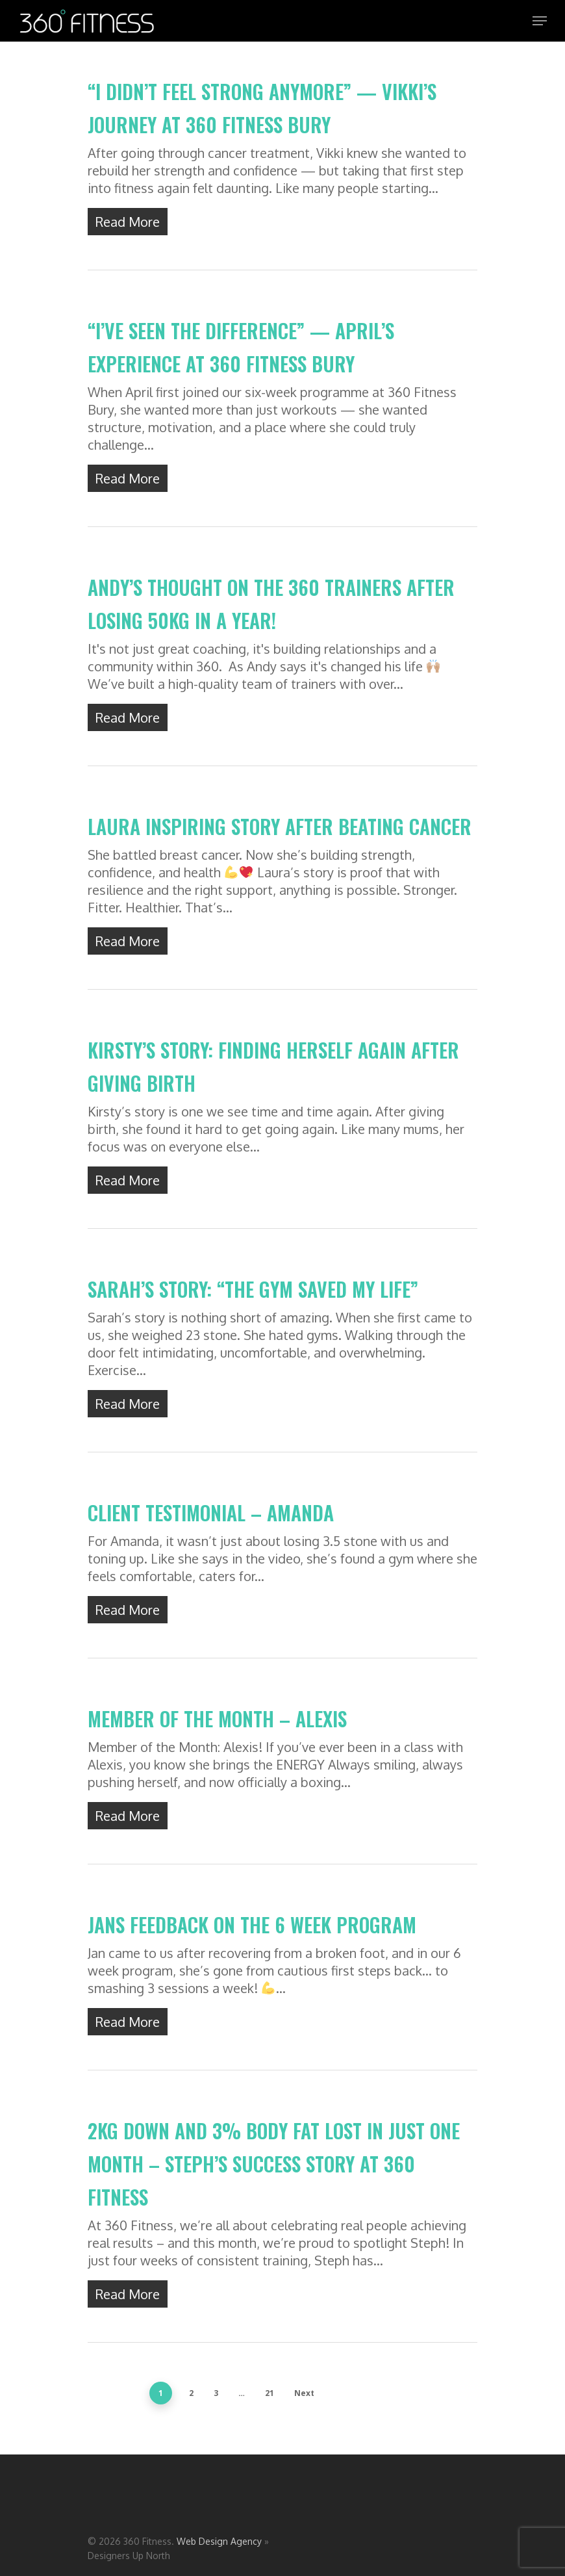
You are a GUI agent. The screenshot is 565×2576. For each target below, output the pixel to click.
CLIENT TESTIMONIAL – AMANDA (211, 1524)
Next (304, 2393)
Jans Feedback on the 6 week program (252, 1936)
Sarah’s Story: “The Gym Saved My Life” (253, 1300)
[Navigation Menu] (540, 20)
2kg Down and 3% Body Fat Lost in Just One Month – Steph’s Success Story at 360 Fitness (274, 2175)
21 (269, 2393)
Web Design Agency (219, 2541)
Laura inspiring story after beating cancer (279, 838)
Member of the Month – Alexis (217, 1730)
